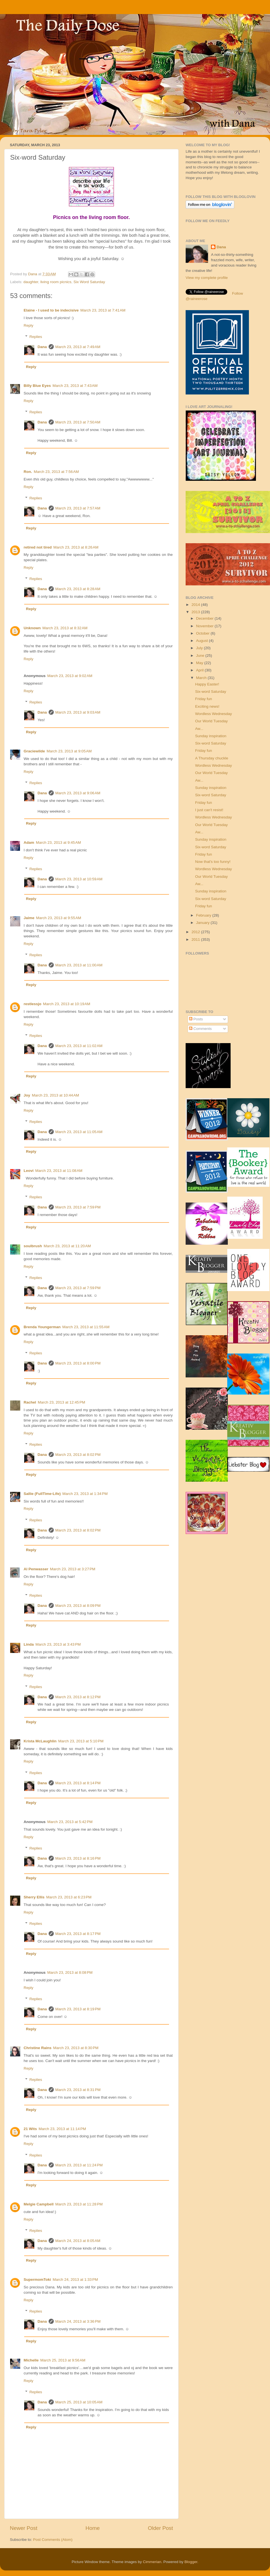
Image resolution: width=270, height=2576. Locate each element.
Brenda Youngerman (42, 1327)
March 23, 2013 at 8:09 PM (78, 1605)
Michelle (31, 2360)
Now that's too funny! (213, 862)
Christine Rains (37, 2048)
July (200, 648)
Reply (28, 325)
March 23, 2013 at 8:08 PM (70, 1972)
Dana (33, 274)
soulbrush (33, 1246)
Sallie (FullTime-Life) (42, 1494)
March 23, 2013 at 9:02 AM (69, 676)
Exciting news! (207, 706)
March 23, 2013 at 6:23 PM (68, 1897)
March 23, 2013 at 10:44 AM (55, 1095)
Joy (27, 1095)
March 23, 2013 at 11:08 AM (58, 1171)
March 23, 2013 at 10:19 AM (66, 1004)
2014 (196, 605)
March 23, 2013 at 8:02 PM (78, 1454)
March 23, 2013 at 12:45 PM (61, 1402)
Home (93, 2528)
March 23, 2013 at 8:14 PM (78, 1783)
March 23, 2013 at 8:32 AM (64, 628)
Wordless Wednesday (213, 714)
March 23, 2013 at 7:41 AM (102, 310)
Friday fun (203, 699)
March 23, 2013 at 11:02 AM (79, 1046)
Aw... (199, 729)
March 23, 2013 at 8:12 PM (78, 1697)
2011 (196, 939)
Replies (36, 337)
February (204, 915)
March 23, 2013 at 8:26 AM (75, 547)
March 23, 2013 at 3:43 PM (58, 1644)
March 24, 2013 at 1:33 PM (75, 2279)
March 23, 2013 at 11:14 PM (62, 2129)
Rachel (30, 1402)
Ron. (28, 472)
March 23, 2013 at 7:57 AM (77, 508)
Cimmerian (152, 2562)
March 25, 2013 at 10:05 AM (79, 2402)
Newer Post (23, 2528)
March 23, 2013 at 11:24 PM (79, 2165)
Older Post (160, 2528)
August (202, 641)
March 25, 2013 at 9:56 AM (62, 2360)
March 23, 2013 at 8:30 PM (75, 2048)
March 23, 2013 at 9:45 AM (58, 842)
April (200, 670)
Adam (29, 842)
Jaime (29, 918)
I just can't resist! (209, 810)
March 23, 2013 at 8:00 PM (78, 1363)
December (205, 618)
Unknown (32, 628)
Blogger (190, 2562)
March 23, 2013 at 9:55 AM (58, 918)
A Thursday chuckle (211, 758)
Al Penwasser (36, 1569)
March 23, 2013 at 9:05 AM (69, 751)
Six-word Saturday (210, 691)
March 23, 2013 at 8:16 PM (78, 1858)
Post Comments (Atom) (53, 2539)
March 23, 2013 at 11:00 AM (79, 965)
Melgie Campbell (39, 2204)
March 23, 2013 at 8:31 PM (78, 2090)
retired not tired (38, 547)
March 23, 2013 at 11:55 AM (86, 1327)
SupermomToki (37, 2279)
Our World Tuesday (211, 721)
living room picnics (55, 282)
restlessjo (32, 1004)
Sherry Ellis (34, 1897)
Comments (200, 1029)
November (205, 626)
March (202, 678)
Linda (29, 1644)
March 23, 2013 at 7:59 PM (78, 1207)
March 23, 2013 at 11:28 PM (79, 2204)
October (203, 633)
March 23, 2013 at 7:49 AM (77, 347)
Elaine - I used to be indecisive (51, 310)
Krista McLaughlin (40, 1741)
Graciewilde (34, 751)
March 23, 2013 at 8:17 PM (78, 1934)
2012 (196, 932)
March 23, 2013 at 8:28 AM (77, 589)
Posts (196, 1019)
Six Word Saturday (89, 282)
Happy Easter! (207, 684)
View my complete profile (207, 278)
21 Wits (30, 2129)
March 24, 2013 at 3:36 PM (78, 2321)
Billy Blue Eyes (37, 386)
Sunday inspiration (210, 736)
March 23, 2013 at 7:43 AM (75, 386)
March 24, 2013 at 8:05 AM (77, 2241)
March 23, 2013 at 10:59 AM (79, 879)
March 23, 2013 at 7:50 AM (77, 422)
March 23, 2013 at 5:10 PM (81, 1741)
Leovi (28, 1171)
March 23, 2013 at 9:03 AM (77, 712)
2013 (196, 612)
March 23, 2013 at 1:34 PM (85, 1494)
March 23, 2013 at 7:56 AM (56, 472)
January (203, 923)
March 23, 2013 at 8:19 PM (78, 2009)
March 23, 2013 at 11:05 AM (79, 1132)
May (200, 663)
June (200, 655)
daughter (30, 282)
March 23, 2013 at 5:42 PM (70, 1822)
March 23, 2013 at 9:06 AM (77, 793)
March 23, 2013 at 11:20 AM (67, 1246)
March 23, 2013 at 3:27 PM (72, 1569)
